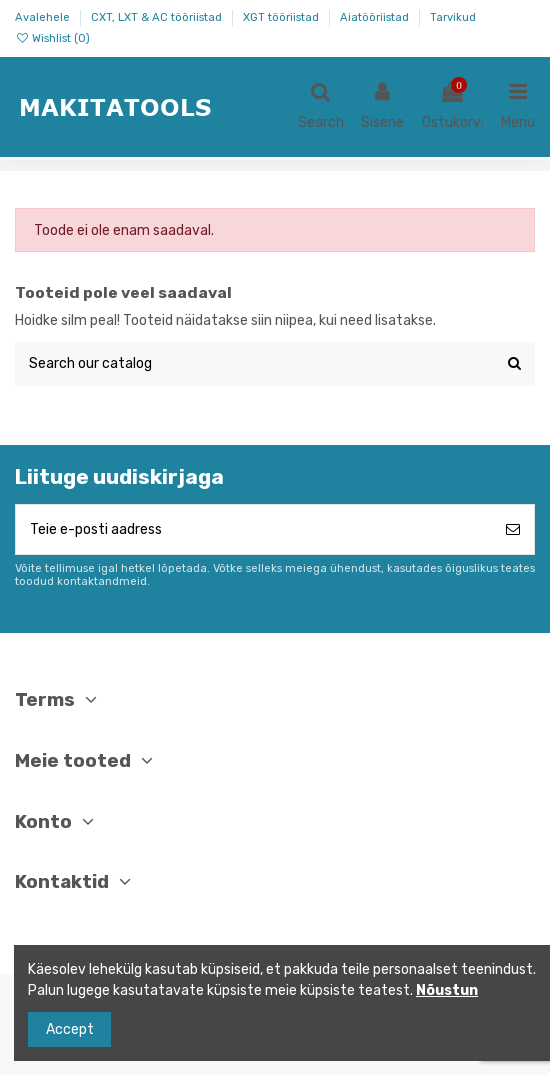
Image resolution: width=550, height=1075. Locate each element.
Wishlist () (52, 38)
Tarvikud (453, 17)
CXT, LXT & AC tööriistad (158, 17)
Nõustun (447, 990)
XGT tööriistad (282, 17)
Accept (70, 1029)
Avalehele (44, 17)
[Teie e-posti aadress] (254, 529)
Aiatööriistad (376, 17)
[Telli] (513, 529)
